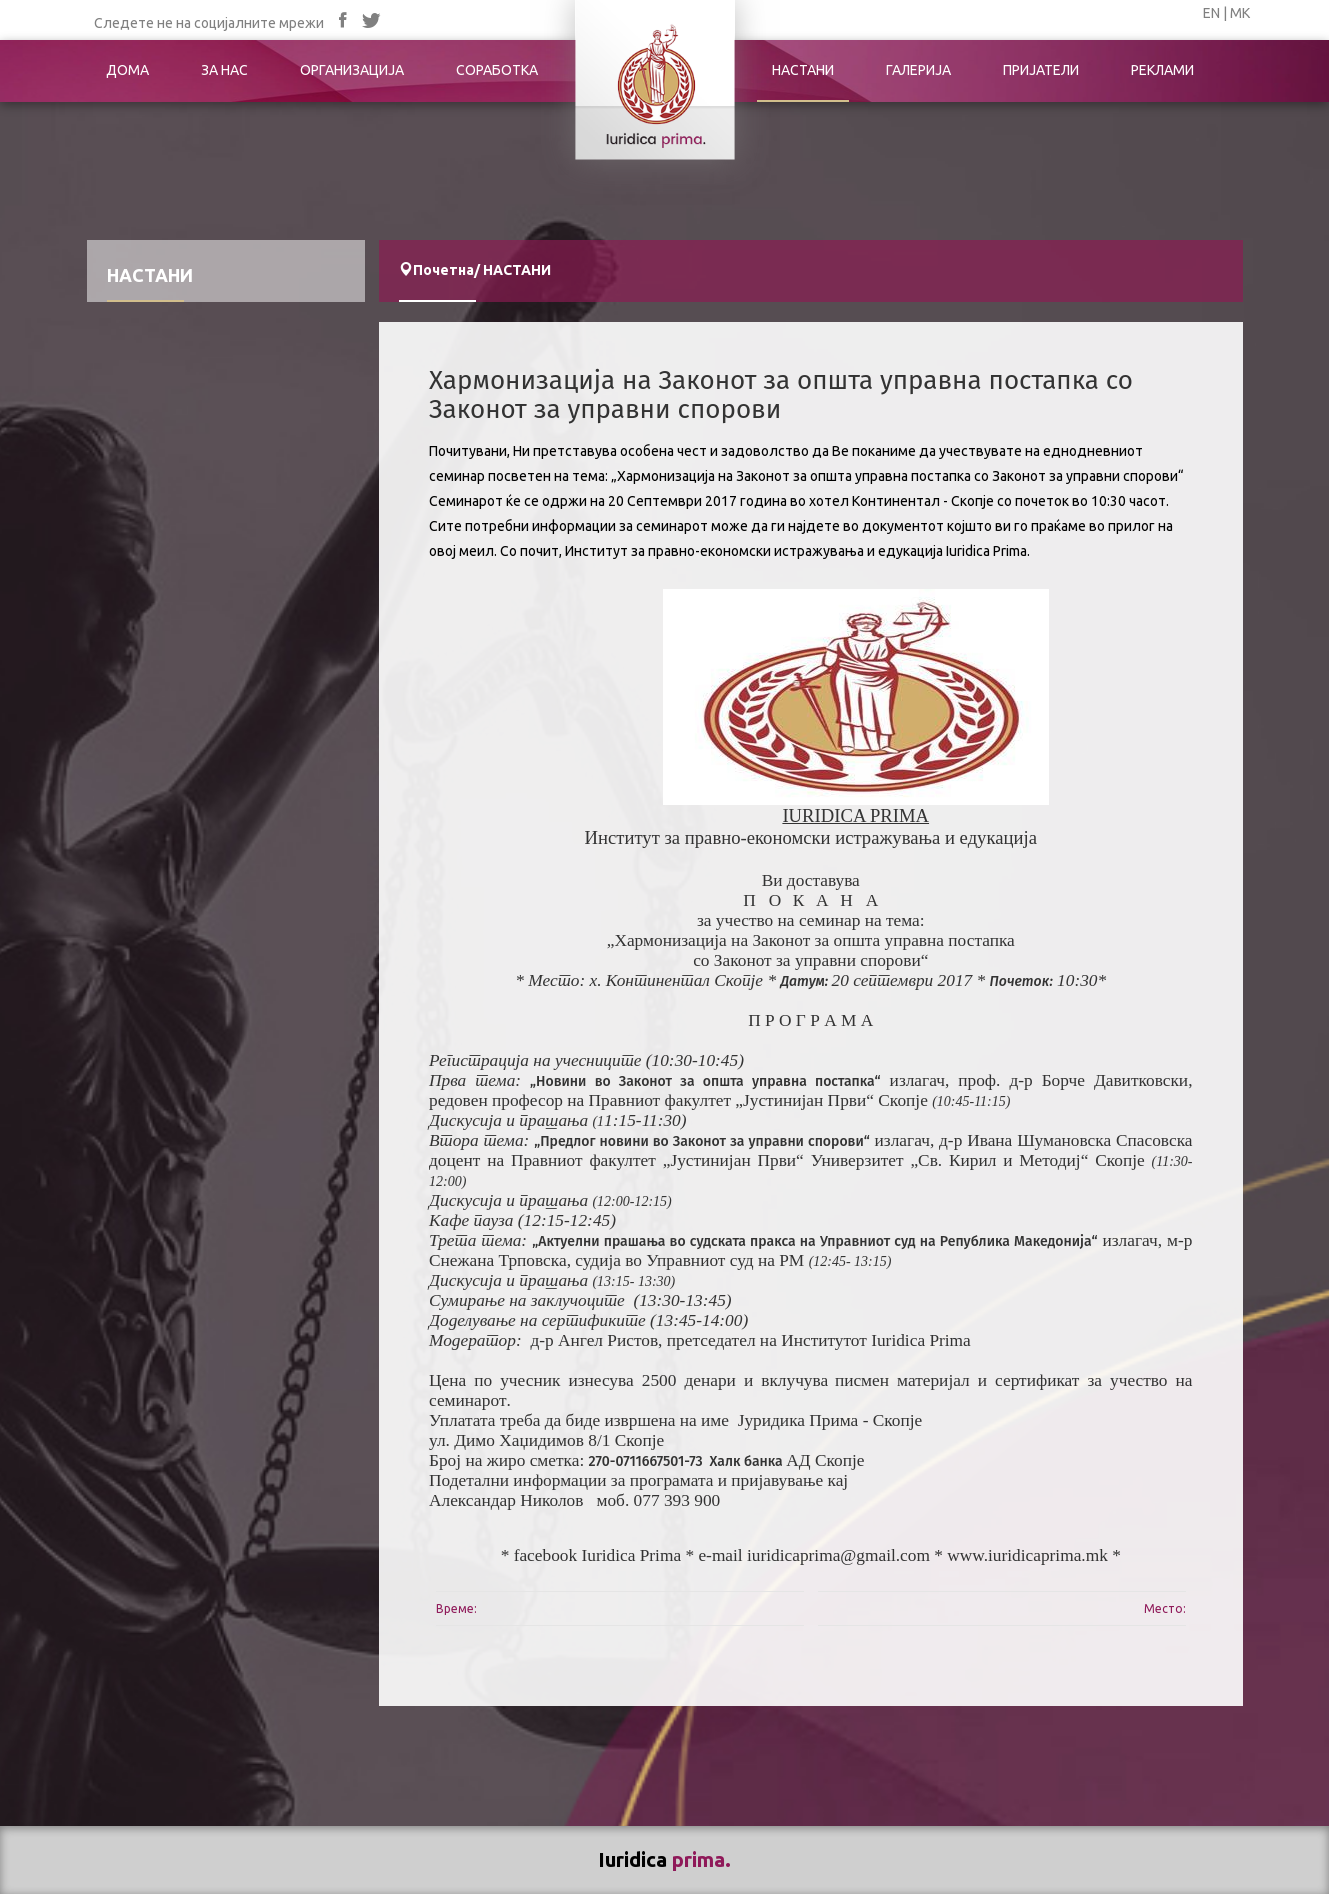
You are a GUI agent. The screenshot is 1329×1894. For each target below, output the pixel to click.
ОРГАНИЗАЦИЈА (352, 70)
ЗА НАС (224, 70)
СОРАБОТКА (497, 70)
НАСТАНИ (803, 70)
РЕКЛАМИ (1162, 70)
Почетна (443, 270)
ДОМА (127, 70)
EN (1211, 13)
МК (1240, 13)
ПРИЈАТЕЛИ (1041, 70)
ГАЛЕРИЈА (918, 70)
